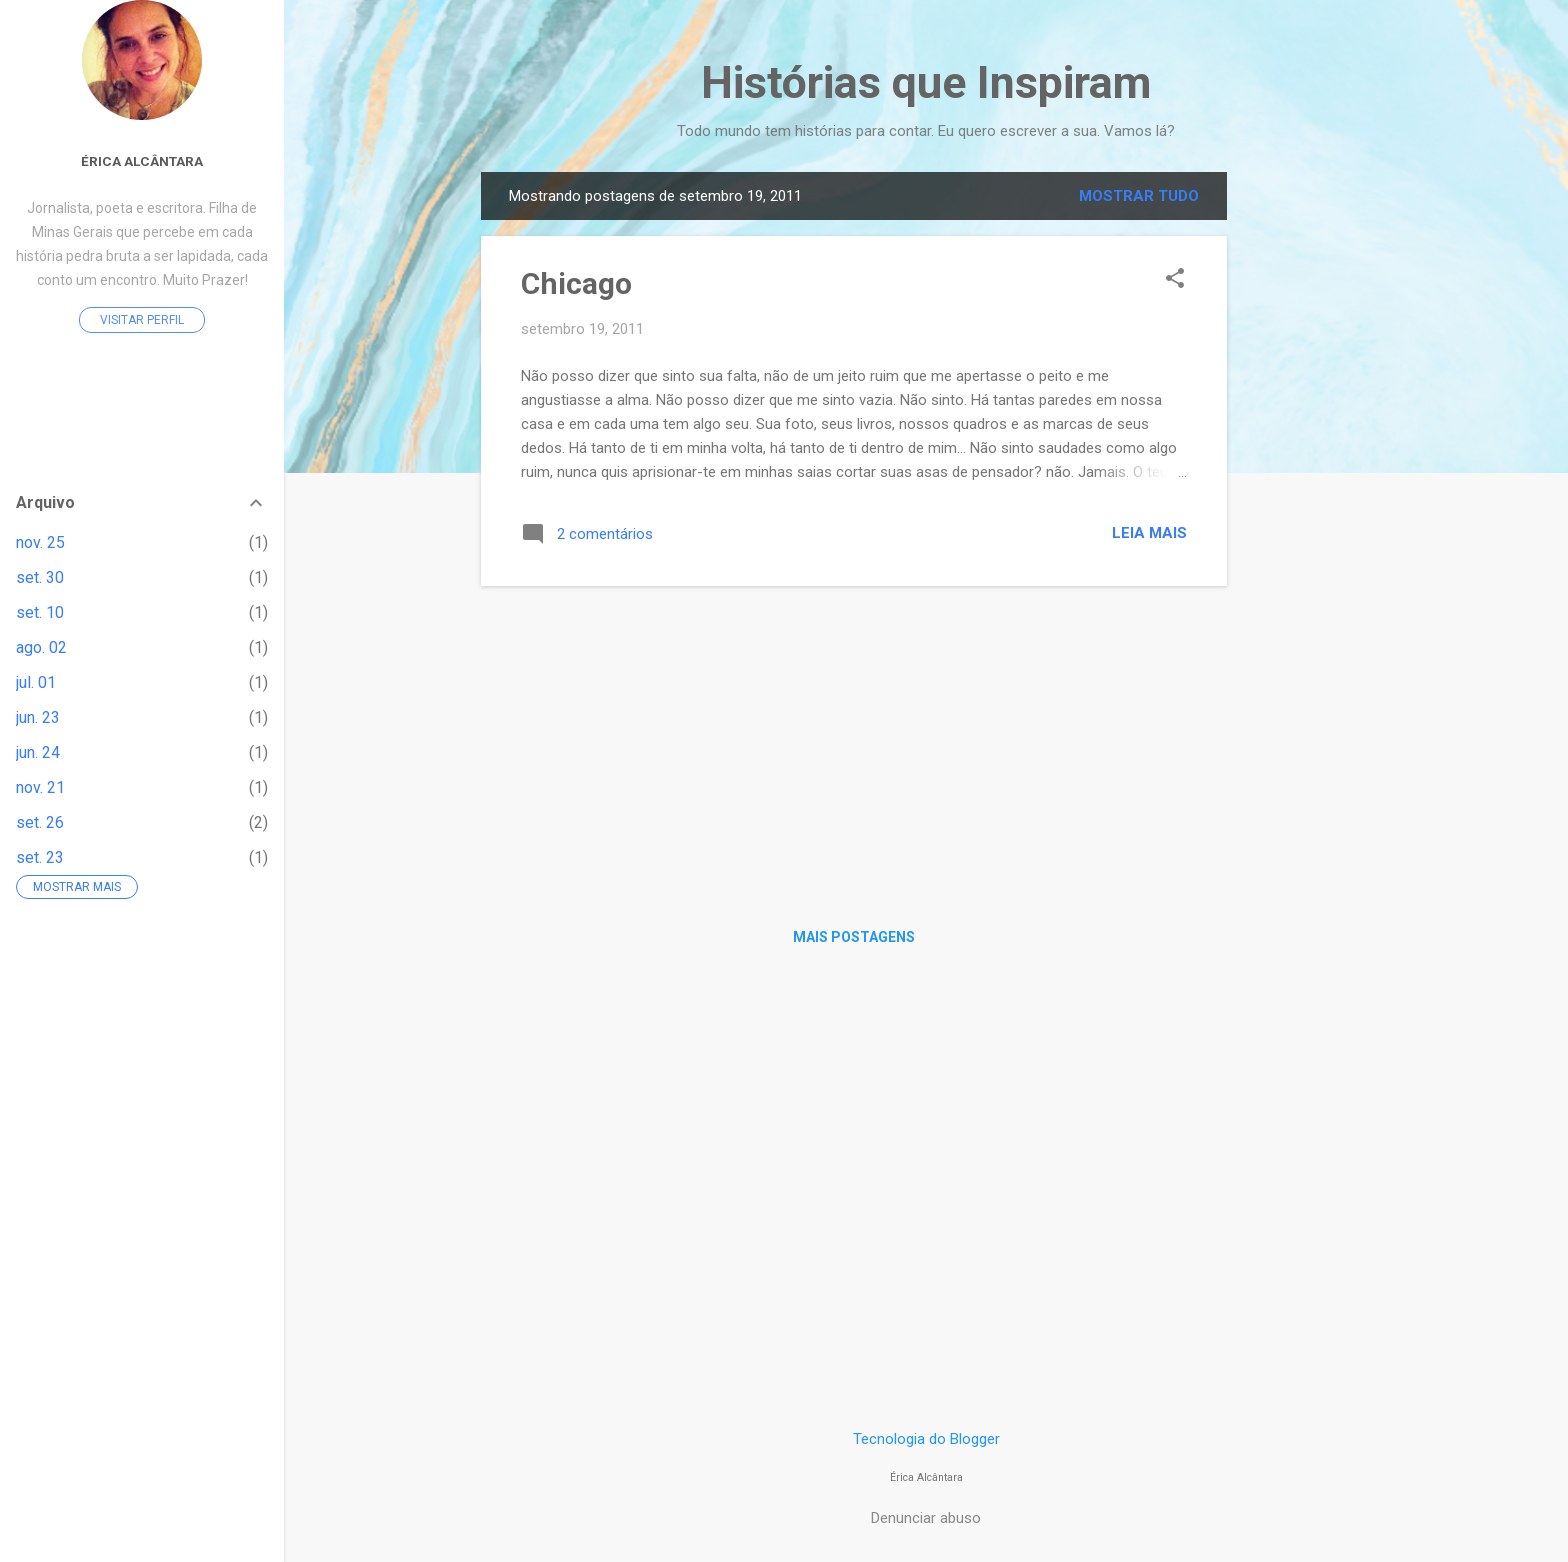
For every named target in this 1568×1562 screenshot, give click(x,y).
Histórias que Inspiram (926, 82)
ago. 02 (41, 647)
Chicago (576, 283)
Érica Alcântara (142, 161)
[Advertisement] (1307, 472)
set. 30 (40, 577)
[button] (1175, 280)
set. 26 (40, 822)
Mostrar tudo (1139, 196)
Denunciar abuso (926, 1518)
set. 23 (40, 857)
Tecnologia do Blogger (926, 1439)
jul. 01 (36, 682)
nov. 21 (40, 787)
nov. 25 (40, 542)
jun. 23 (38, 717)
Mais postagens (854, 937)
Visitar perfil (142, 320)
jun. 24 (38, 752)
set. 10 (40, 612)
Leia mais (1149, 533)
